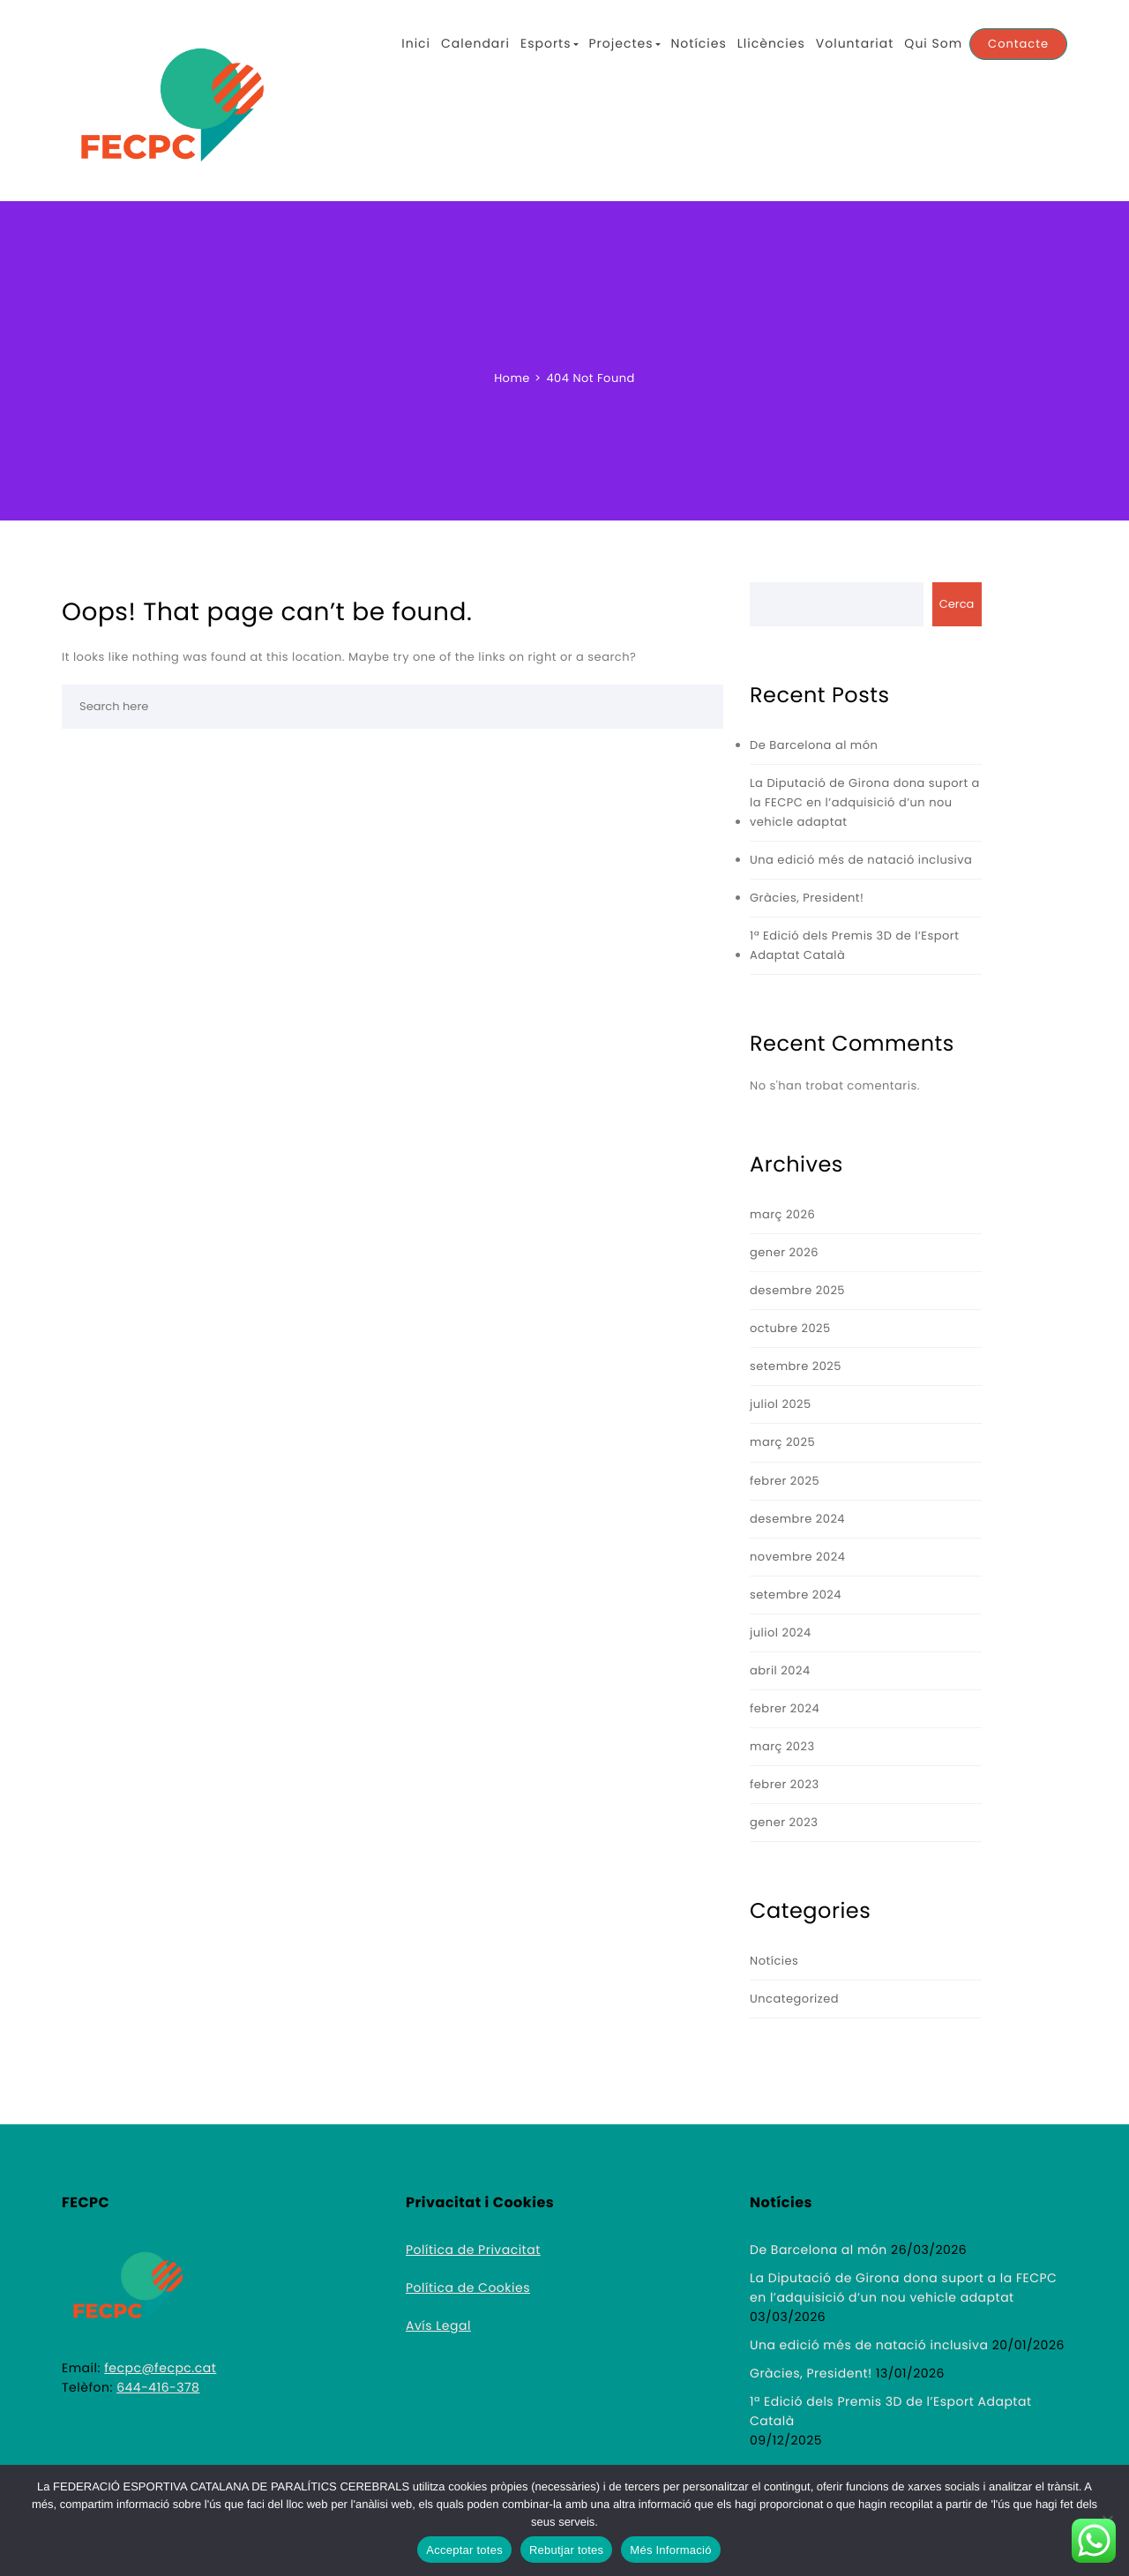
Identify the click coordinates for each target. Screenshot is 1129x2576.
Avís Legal (438, 2325)
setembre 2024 (795, 1594)
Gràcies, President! (807, 897)
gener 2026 (784, 1252)
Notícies (699, 43)
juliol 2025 (780, 1404)
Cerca (957, 603)
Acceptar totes (464, 2550)
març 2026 (782, 1214)
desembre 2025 (797, 1290)
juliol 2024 (780, 1632)
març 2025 (782, 1442)
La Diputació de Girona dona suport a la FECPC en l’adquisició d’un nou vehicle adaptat (865, 802)
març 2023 (782, 1746)
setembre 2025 (795, 1366)
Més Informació (670, 2550)
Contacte (1018, 43)
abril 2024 (780, 1670)
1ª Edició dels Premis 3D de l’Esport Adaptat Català (854, 945)
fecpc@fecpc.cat (160, 2368)
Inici (415, 43)
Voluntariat (855, 43)
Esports (549, 43)
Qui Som (933, 43)
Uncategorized (794, 1998)
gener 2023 (784, 1822)
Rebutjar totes (566, 2550)
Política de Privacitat (473, 2249)
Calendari (475, 43)
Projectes (625, 43)
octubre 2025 (790, 1328)
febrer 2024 (784, 1708)
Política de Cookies (468, 2287)
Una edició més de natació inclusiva (861, 859)
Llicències (771, 43)
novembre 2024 (797, 1556)
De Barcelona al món (814, 745)
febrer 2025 (784, 1480)
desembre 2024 (797, 1518)
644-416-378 (157, 2387)
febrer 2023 (784, 1784)
